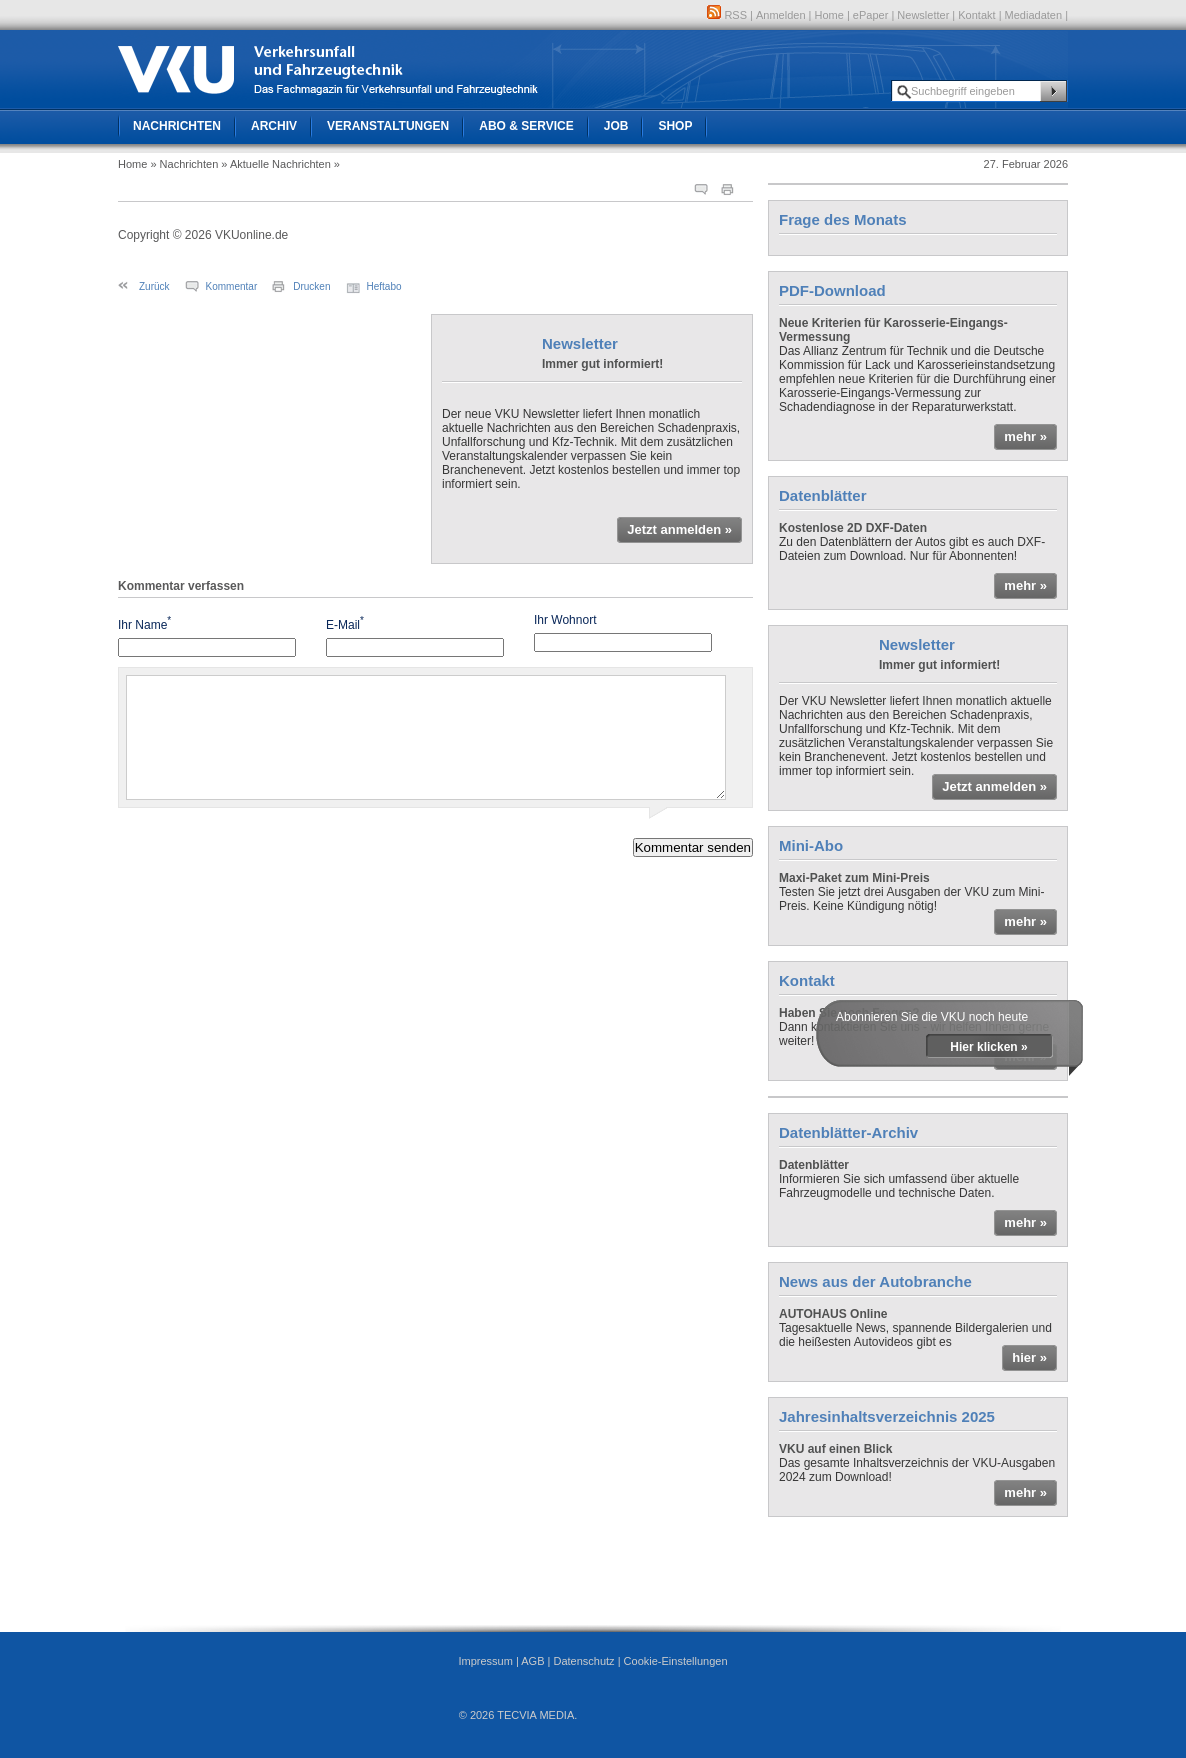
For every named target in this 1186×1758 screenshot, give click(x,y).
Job (616, 126)
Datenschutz (583, 1661)
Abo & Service (526, 126)
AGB (532, 1661)
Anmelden (781, 15)
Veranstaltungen (388, 126)
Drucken (311, 286)
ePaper (870, 15)
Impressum (485, 1661)
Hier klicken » (988, 1047)
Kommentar (232, 286)
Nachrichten (177, 126)
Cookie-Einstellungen (676, 1661)
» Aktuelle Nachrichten (275, 164)
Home (829, 15)
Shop (675, 126)
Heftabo (384, 286)
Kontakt (976, 15)
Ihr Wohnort (565, 620)
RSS (727, 15)
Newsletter (923, 15)
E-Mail (345, 623)
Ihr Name (144, 623)
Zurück (154, 286)
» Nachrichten (184, 164)
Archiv (274, 126)
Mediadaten (1034, 15)
